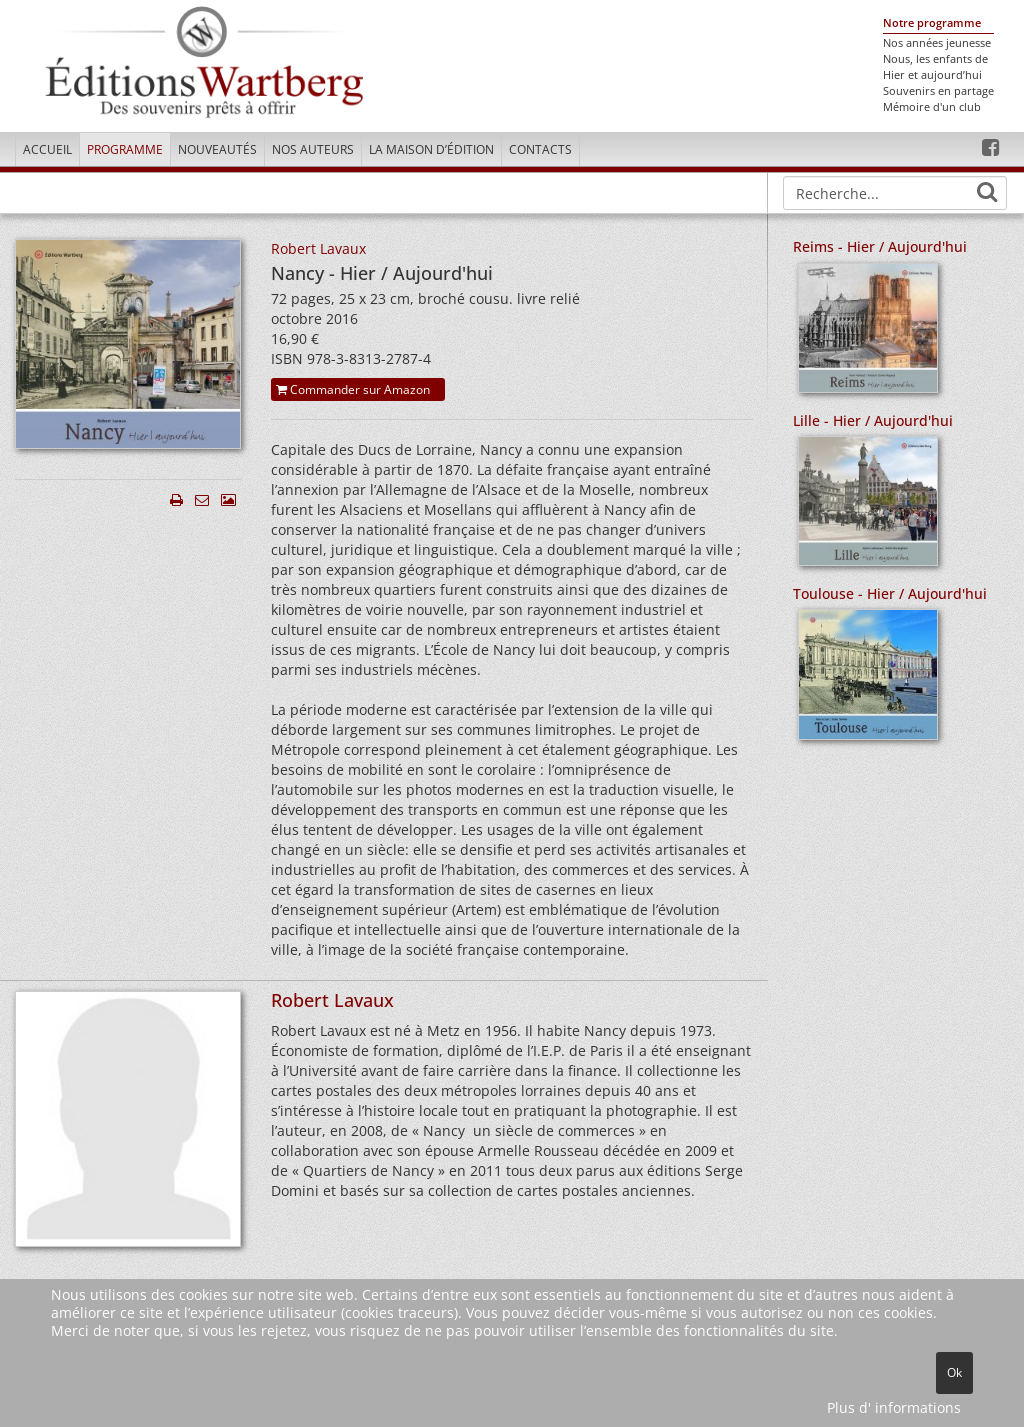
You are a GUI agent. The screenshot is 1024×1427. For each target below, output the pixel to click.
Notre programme (932, 23)
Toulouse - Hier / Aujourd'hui (890, 593)
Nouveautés (217, 149)
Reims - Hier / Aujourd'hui (880, 246)
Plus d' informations (894, 1407)
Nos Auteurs (313, 149)
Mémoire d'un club (932, 107)
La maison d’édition (431, 149)
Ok (954, 1372)
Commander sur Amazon (353, 389)
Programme (125, 149)
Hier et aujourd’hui (932, 75)
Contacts (540, 149)
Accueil (47, 149)
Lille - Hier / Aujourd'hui (873, 420)
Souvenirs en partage (938, 91)
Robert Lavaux (318, 248)
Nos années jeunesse (937, 43)
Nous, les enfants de (935, 59)
